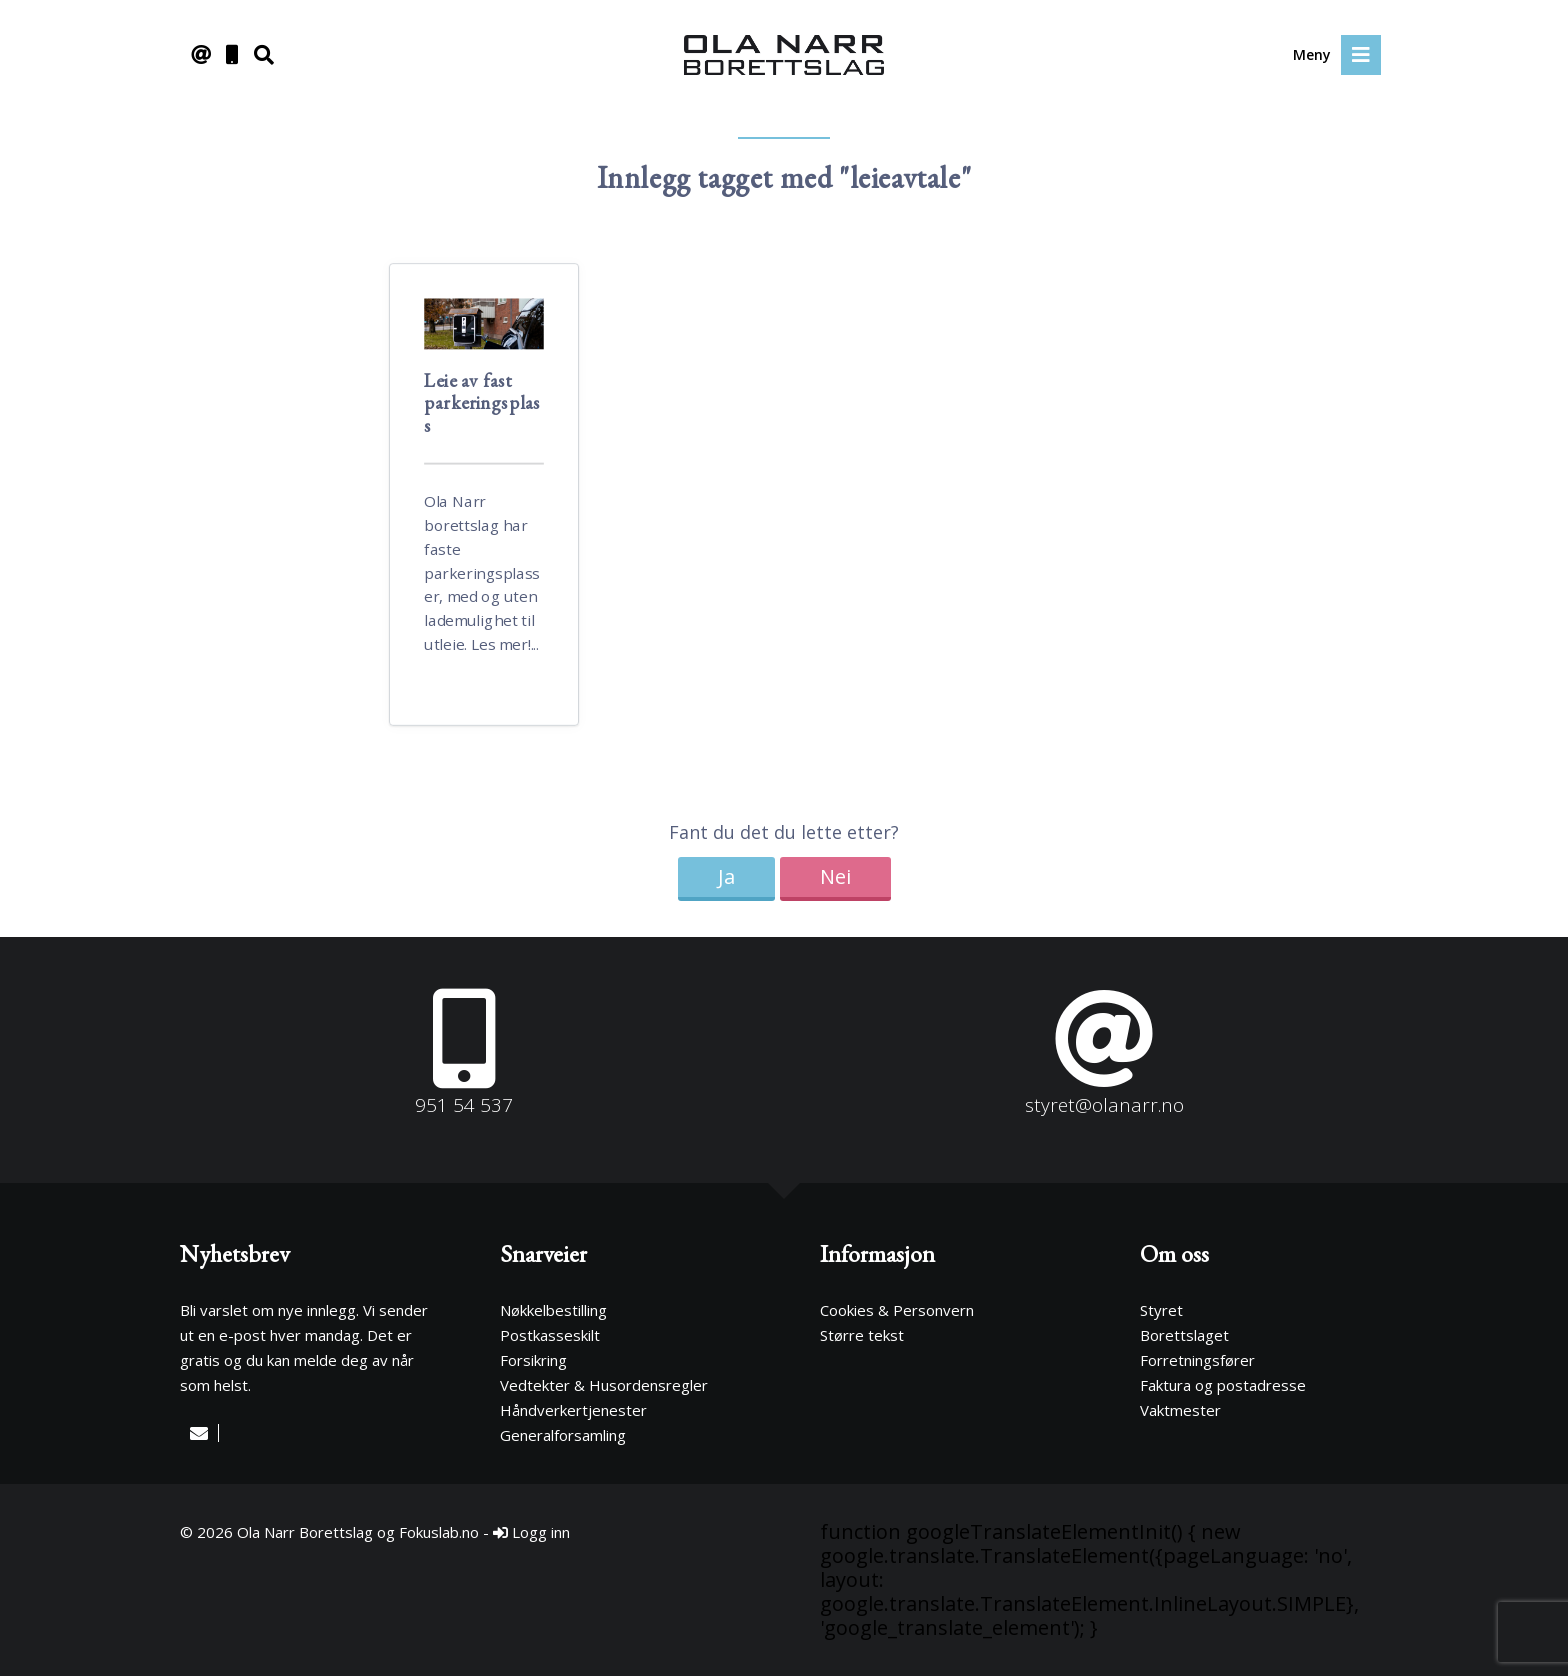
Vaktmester (1180, 1410)
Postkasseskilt (550, 1335)
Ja (726, 876)
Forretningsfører (1197, 1360)
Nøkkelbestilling (553, 1310)
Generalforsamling (563, 1435)
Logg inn (531, 1532)
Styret (1161, 1310)
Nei (835, 876)
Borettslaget (1184, 1335)
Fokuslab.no (439, 1532)
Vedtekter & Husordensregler (604, 1385)
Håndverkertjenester (573, 1410)
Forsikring (533, 1360)
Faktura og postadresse (1223, 1385)
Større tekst (862, 1335)
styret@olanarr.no (1104, 1105)
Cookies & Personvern (897, 1310)
